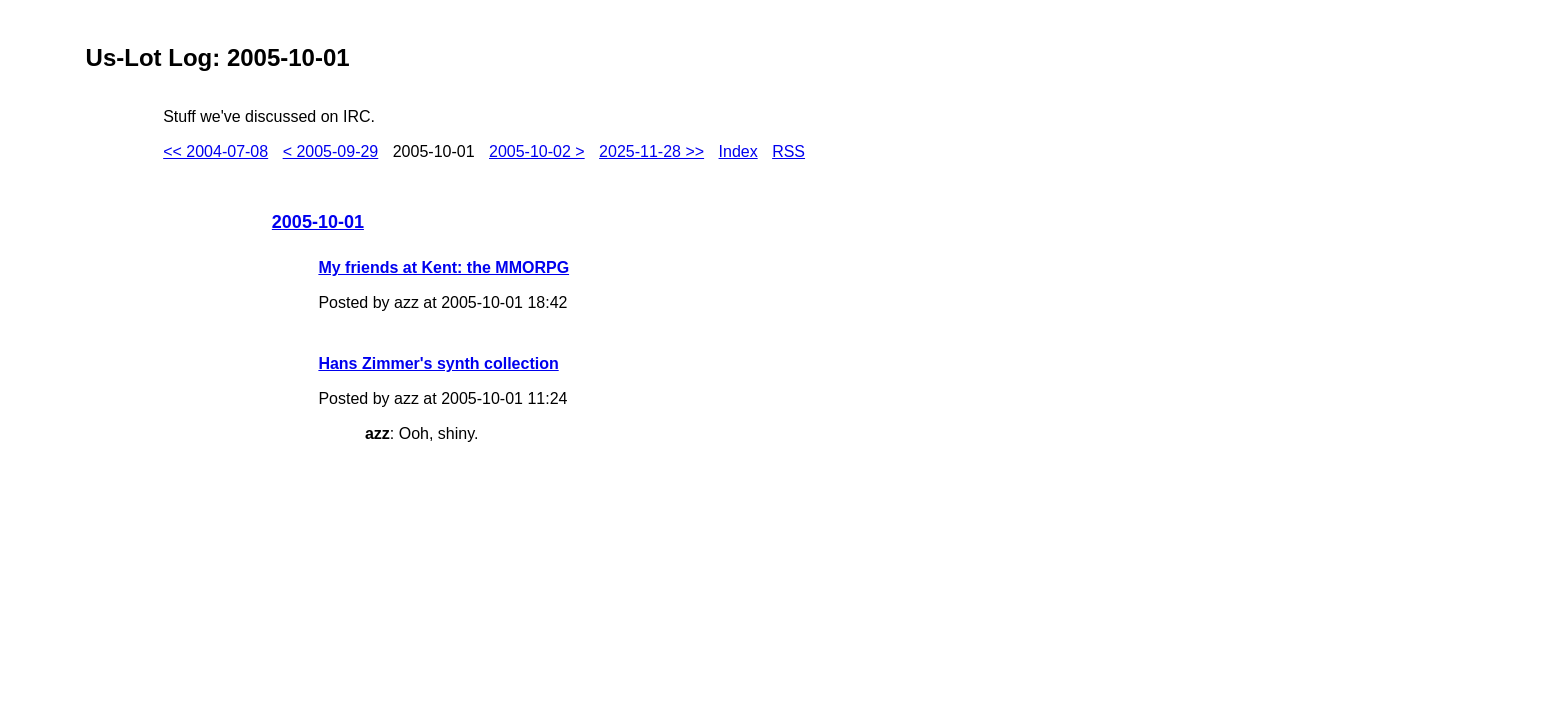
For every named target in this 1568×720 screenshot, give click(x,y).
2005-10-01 (318, 222)
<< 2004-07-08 (215, 151)
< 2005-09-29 (331, 151)
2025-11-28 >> (651, 151)
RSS (788, 151)
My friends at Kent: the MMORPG (443, 267)
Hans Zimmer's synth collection (438, 363)
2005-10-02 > (537, 151)
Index (738, 151)
